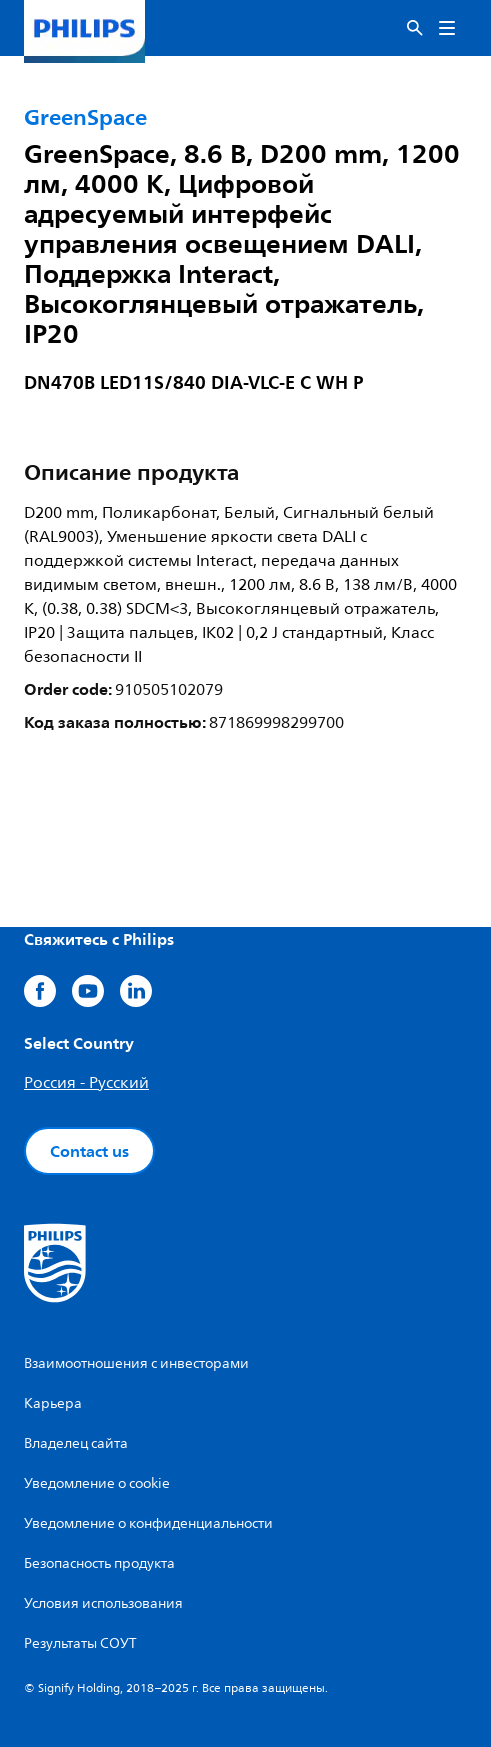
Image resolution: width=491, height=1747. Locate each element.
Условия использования (103, 1603)
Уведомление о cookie (97, 1483)
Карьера (53, 1403)
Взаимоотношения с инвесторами (136, 1363)
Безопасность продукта (99, 1563)
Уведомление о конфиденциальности (148, 1523)
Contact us (89, 1151)
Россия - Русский (86, 1083)
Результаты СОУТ (80, 1643)
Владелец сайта (76, 1443)
